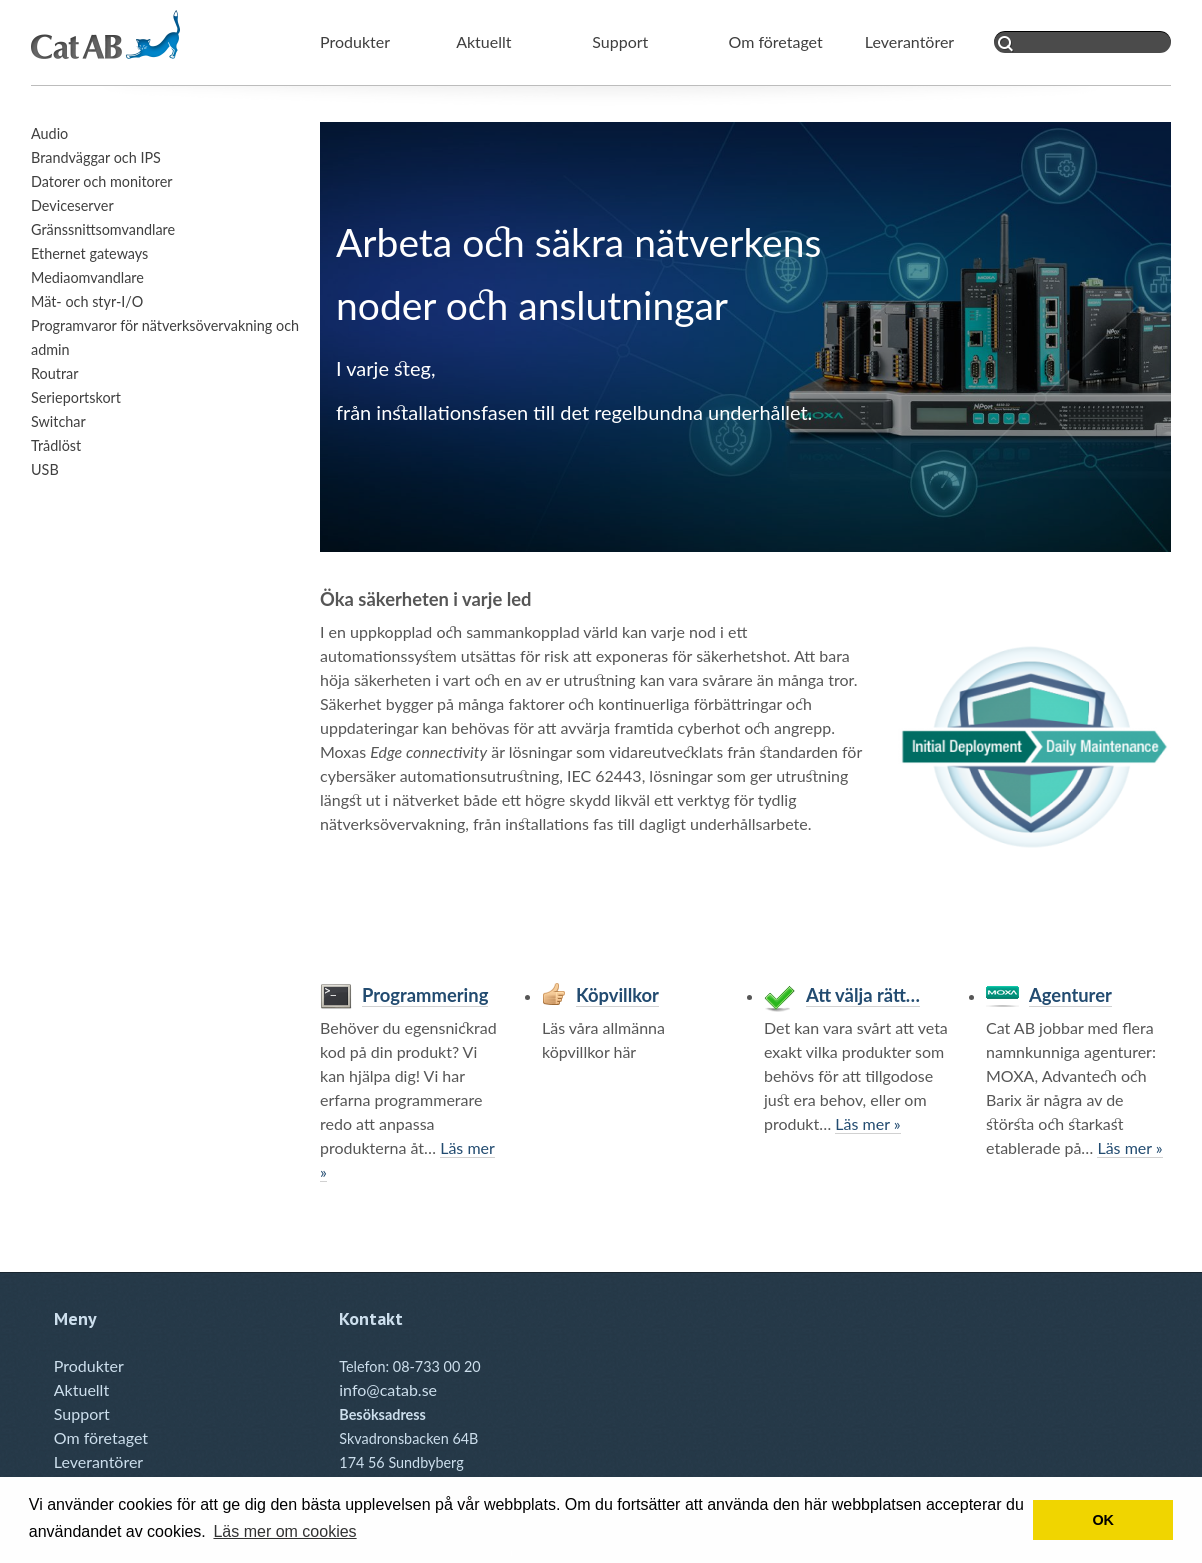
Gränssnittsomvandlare (103, 229)
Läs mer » (867, 1123)
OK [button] (1103, 1520)
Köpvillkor (617, 995)
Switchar (58, 421)
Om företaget (776, 41)
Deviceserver (72, 205)
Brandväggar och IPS (96, 157)
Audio (49, 133)
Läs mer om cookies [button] (284, 1531)
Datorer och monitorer (102, 181)
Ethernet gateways (89, 253)
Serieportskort (76, 397)
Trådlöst (56, 445)
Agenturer (1070, 995)
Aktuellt (483, 41)
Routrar (54, 373)
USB (45, 469)
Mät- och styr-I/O (87, 301)
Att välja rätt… (863, 995)
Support (620, 41)
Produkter (355, 41)
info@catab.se (388, 1389)
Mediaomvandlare (87, 277)
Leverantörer (909, 41)
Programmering (425, 995)
